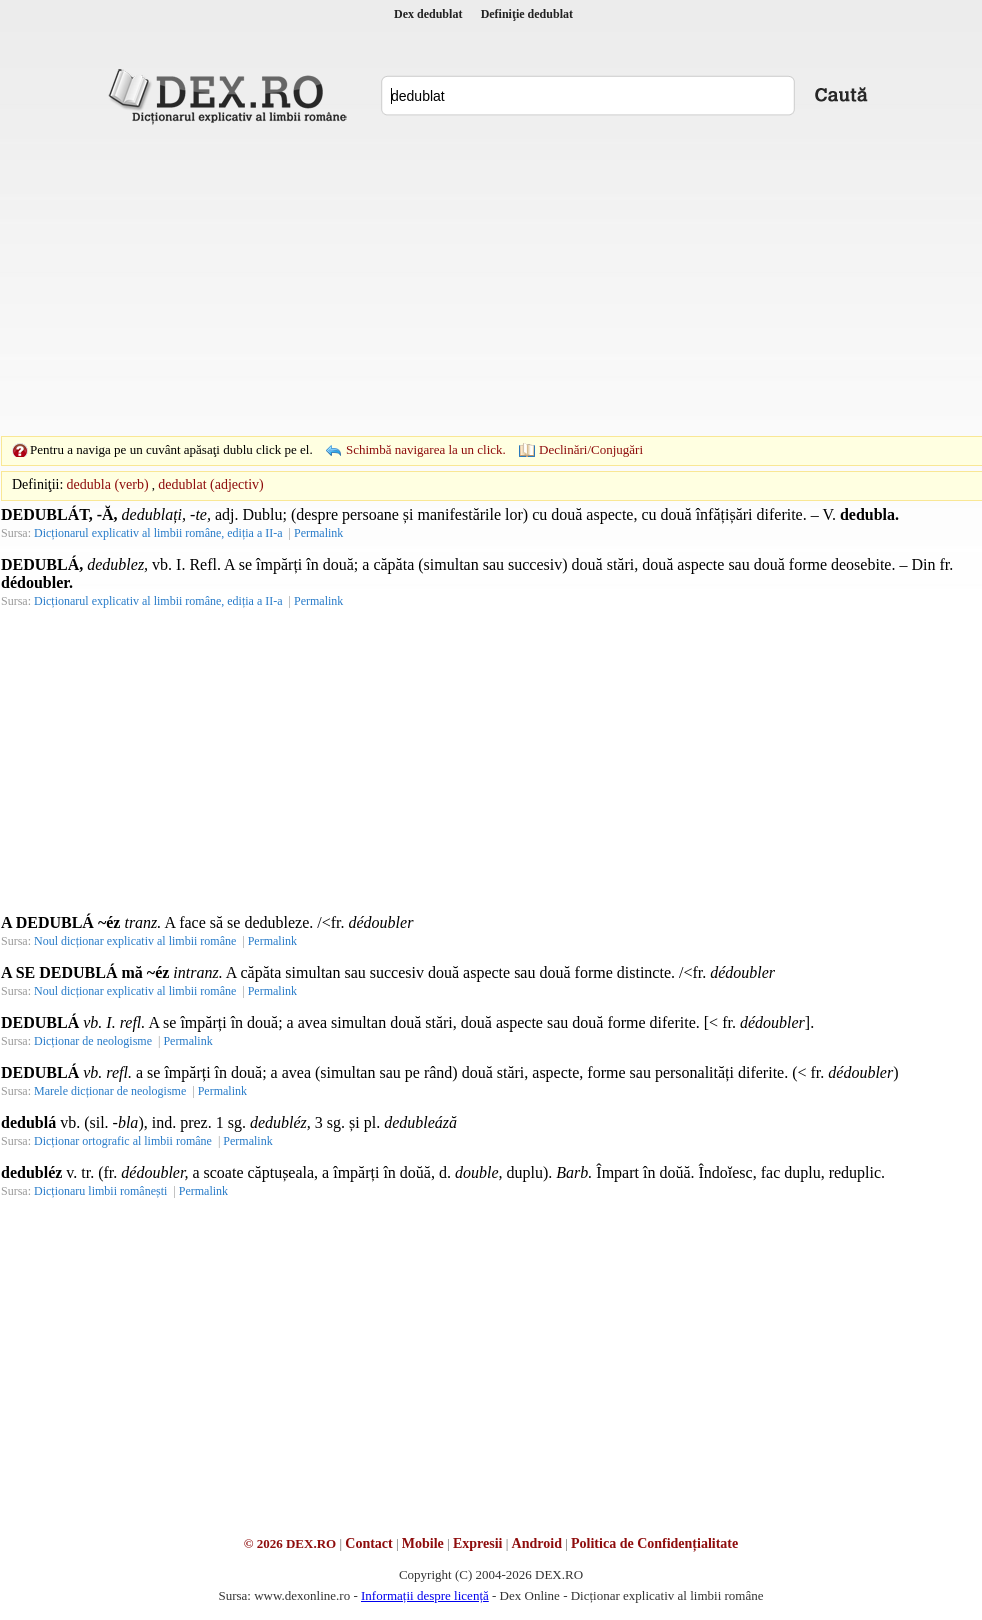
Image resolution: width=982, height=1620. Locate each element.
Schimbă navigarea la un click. (426, 449)
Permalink (318, 533)
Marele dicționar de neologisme (110, 1091)
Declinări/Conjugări (591, 449)
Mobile (423, 1543)
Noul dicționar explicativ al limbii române (135, 941)
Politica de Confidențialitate (654, 1543)
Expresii (478, 1543)
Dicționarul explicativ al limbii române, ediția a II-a (158, 533)
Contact (368, 1543)
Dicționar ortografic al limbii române (123, 1141)
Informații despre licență (425, 1595)
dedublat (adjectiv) (210, 484)
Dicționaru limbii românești (100, 1191)
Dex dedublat (428, 14)
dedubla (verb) (108, 484)
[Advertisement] (460, 280)
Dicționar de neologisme (93, 1041)
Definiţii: (37, 484)
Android (537, 1543)
